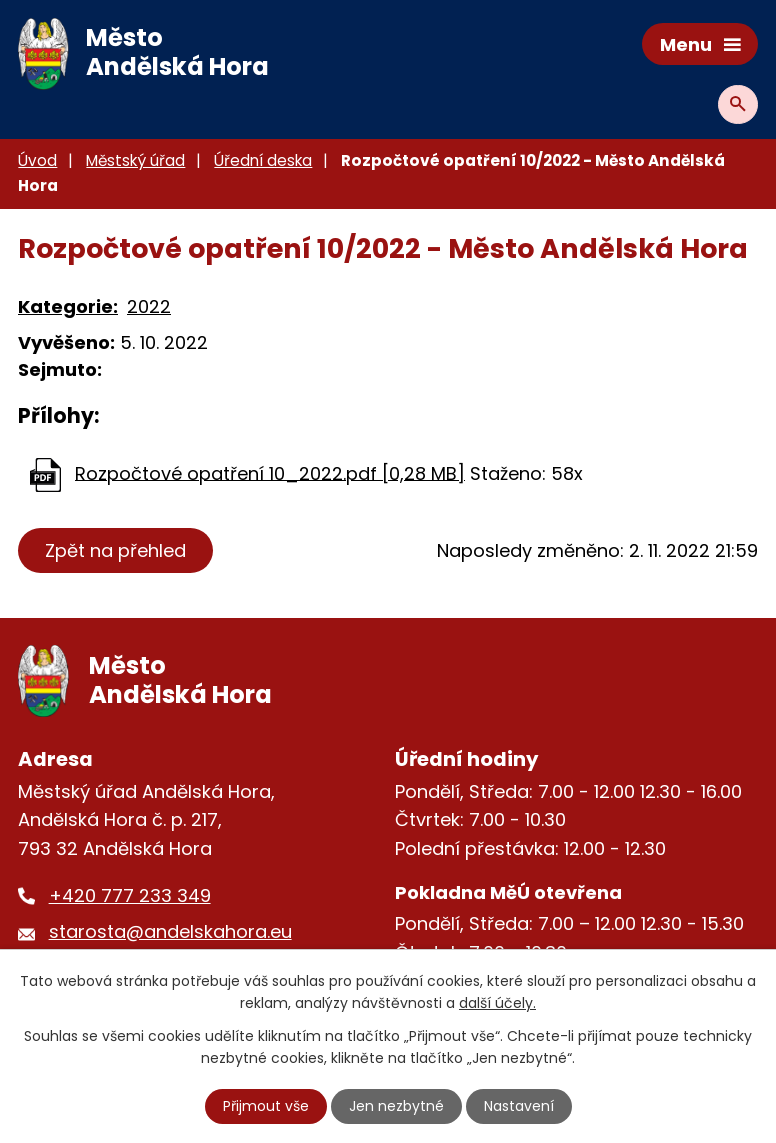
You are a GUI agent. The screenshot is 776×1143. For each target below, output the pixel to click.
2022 (149, 306)
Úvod (37, 160)
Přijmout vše (266, 1106)
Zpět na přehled (115, 550)
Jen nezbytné (396, 1106)
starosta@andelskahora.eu (170, 931)
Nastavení (519, 1106)
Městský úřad (135, 160)
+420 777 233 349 (130, 895)
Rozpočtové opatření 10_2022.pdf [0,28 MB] (270, 472)
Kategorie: (68, 306)
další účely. (497, 1003)
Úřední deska (263, 160)
